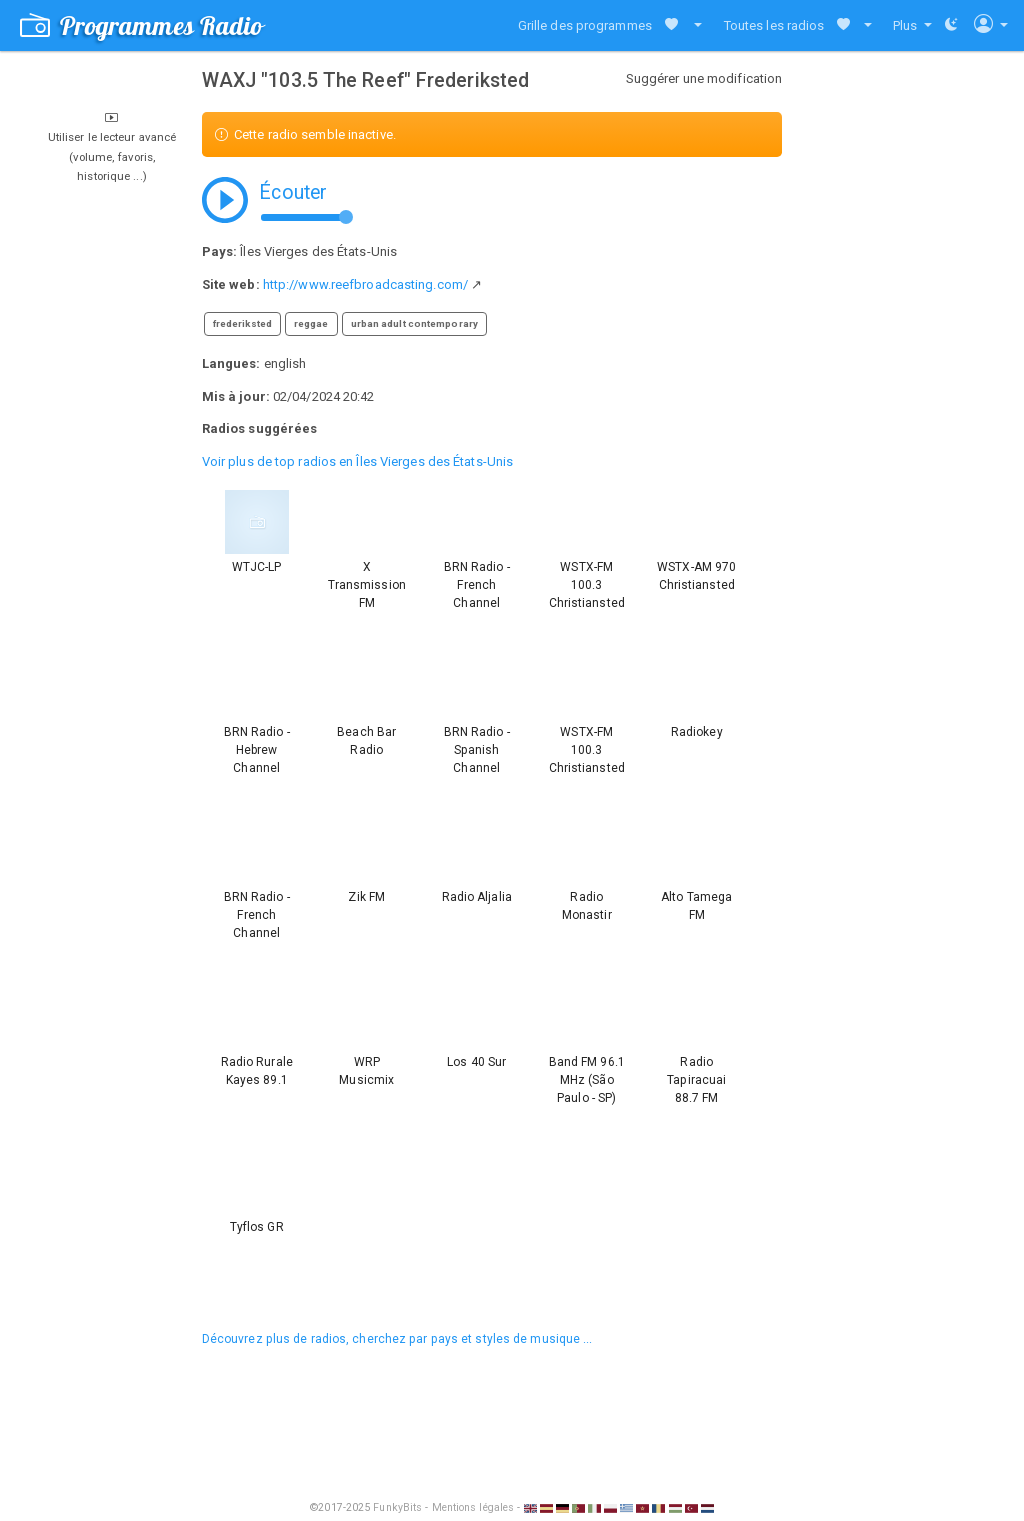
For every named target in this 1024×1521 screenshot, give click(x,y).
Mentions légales (473, 1507)
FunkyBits (397, 1507)
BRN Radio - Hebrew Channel (257, 750)
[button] (693, 25)
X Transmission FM (367, 585)
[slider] (346, 217)
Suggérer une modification (704, 78)
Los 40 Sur (476, 1062)
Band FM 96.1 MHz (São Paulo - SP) (587, 1080)
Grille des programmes (585, 25)
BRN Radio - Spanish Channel (477, 750)
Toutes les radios (774, 25)
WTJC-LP (256, 567)
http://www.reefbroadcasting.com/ (365, 284)
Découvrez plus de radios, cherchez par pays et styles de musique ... (397, 1339)
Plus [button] (907, 25)
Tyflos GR (257, 1227)
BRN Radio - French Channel (477, 585)
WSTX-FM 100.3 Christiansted (587, 585)
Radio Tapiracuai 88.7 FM (696, 1080)
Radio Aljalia (477, 897)
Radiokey (697, 732)
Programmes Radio (141, 25)
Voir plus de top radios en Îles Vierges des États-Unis (357, 461)
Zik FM (366, 897)
